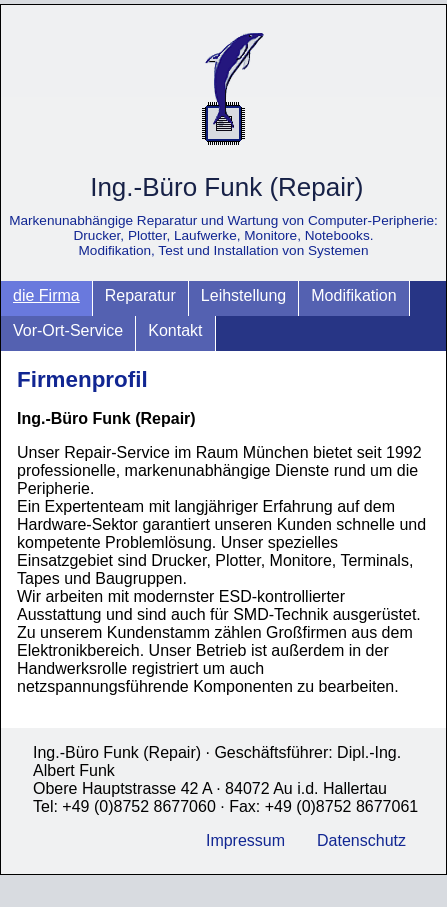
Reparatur (140, 295)
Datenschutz (361, 840)
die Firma (46, 295)
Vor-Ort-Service (68, 330)
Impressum (245, 840)
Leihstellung (243, 295)
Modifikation (353, 295)
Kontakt (175, 330)
